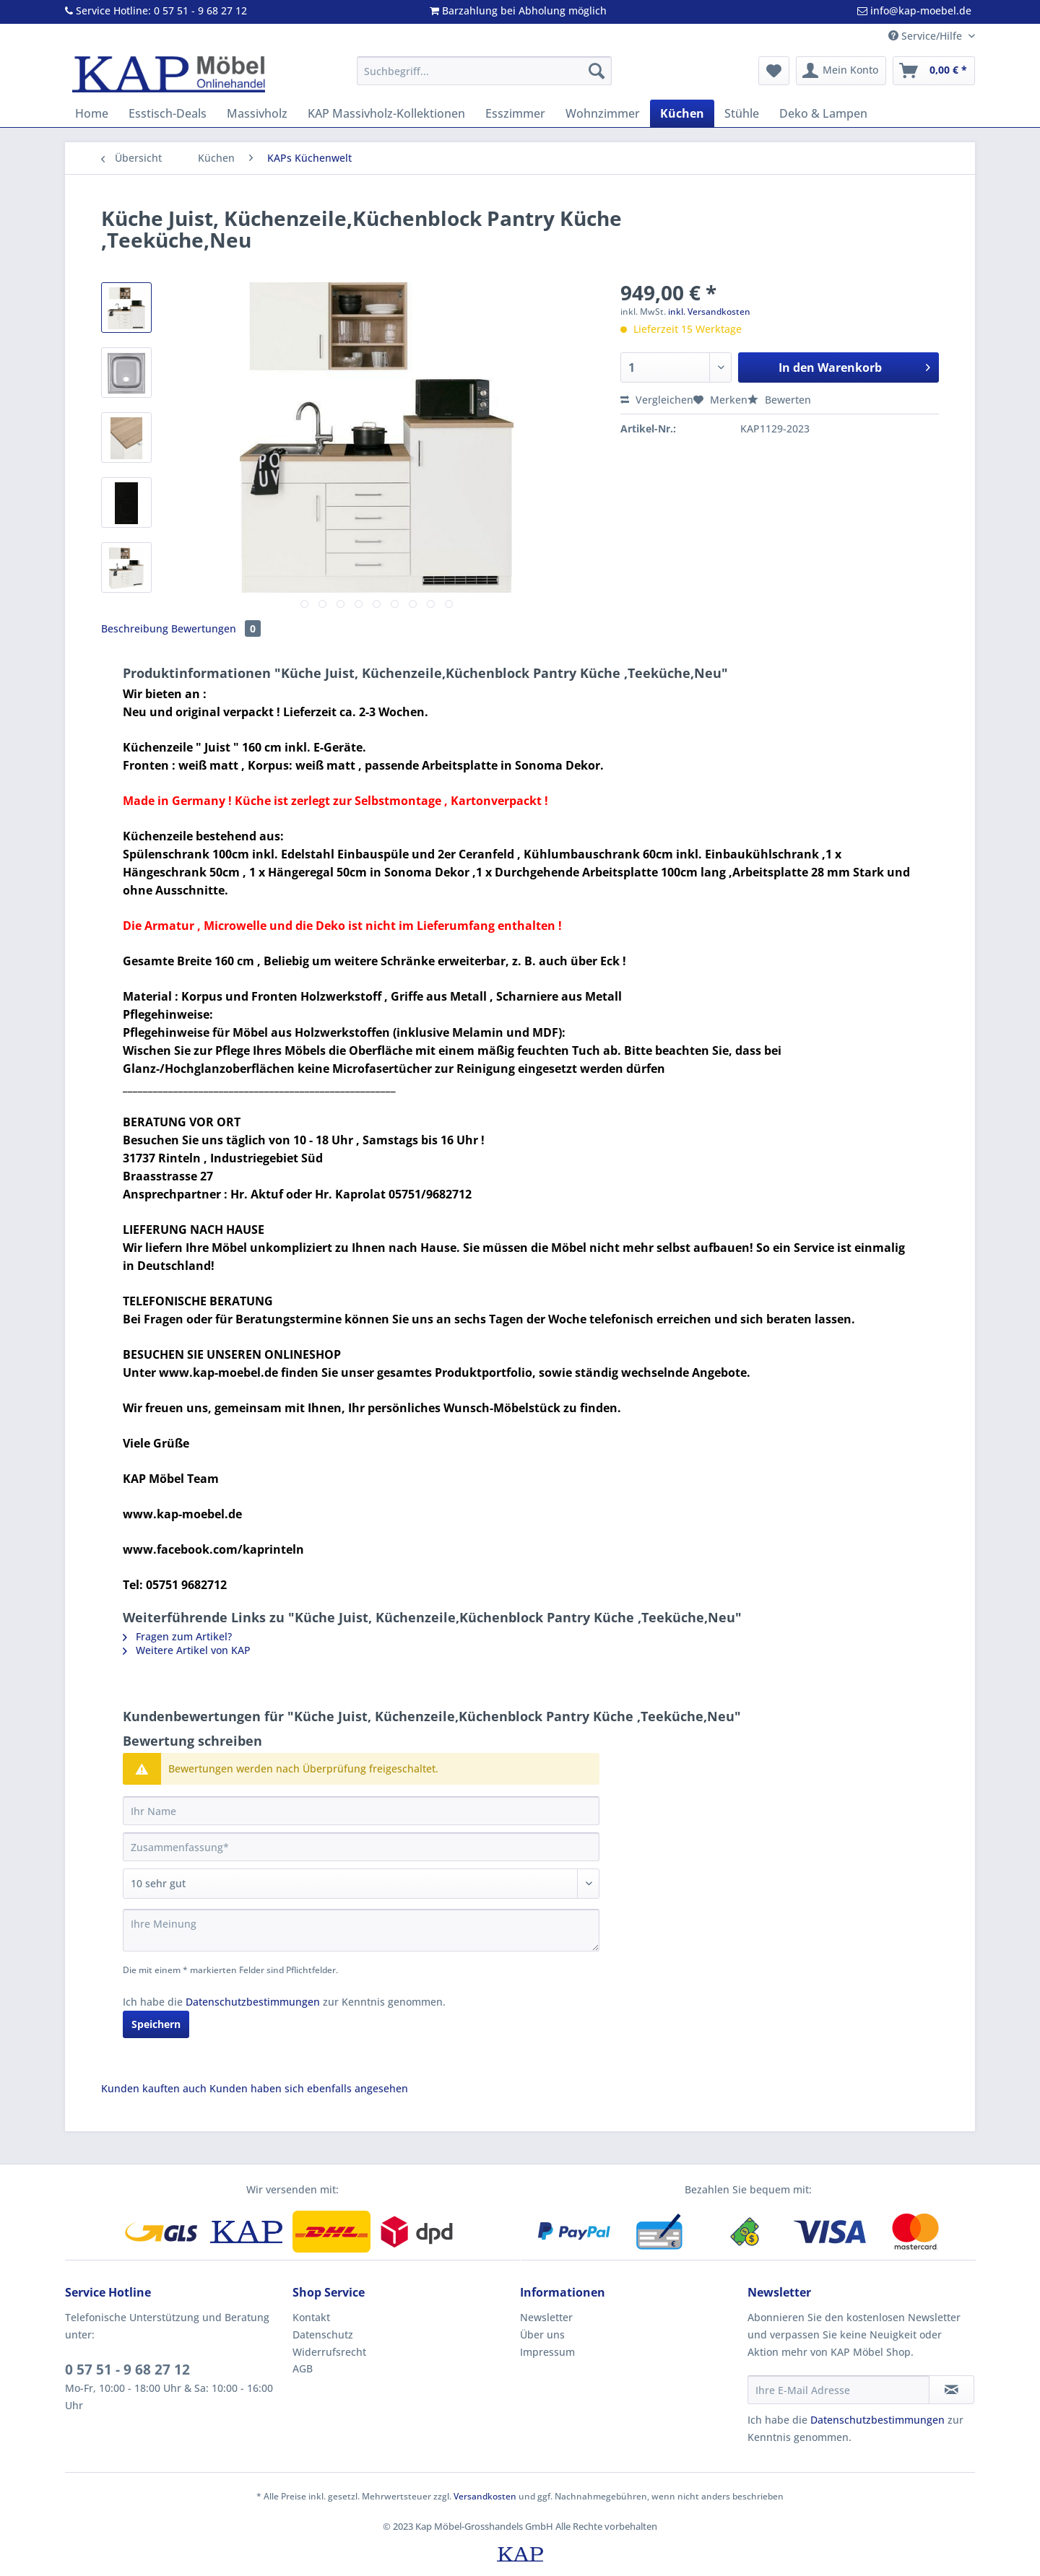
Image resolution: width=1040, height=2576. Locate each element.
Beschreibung (134, 628)
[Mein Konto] (841, 70)
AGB (302, 2368)
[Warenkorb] (934, 70)
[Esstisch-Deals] (167, 113)
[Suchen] (596, 70)
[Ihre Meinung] (361, 1930)
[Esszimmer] (515, 113)
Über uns (542, 2334)
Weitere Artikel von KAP (187, 1650)
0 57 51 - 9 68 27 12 (127, 2369)
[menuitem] (484, 77)
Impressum (547, 2352)
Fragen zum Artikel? (177, 1636)
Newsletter (546, 2317)
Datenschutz (322, 2334)
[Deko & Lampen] (823, 113)
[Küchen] (682, 113)
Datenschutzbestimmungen (253, 2002)
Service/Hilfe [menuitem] (926, 36)
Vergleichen (656, 399)
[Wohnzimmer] (602, 113)
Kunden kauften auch (154, 2088)
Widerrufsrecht (329, 2352)
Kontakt (311, 2317)
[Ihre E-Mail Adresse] (839, 2389)
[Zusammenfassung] (361, 1846)
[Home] (91, 113)
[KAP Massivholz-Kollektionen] (386, 113)
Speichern (156, 2024)
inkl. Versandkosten (709, 311)
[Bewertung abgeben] (361, 1883)
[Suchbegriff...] (484, 70)
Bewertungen (216, 628)
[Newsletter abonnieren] (951, 2389)
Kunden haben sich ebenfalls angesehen (308, 2088)
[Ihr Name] (361, 1810)
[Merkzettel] (773, 70)
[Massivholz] (257, 113)
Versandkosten (485, 2496)
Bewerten (779, 399)
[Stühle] (741, 113)
